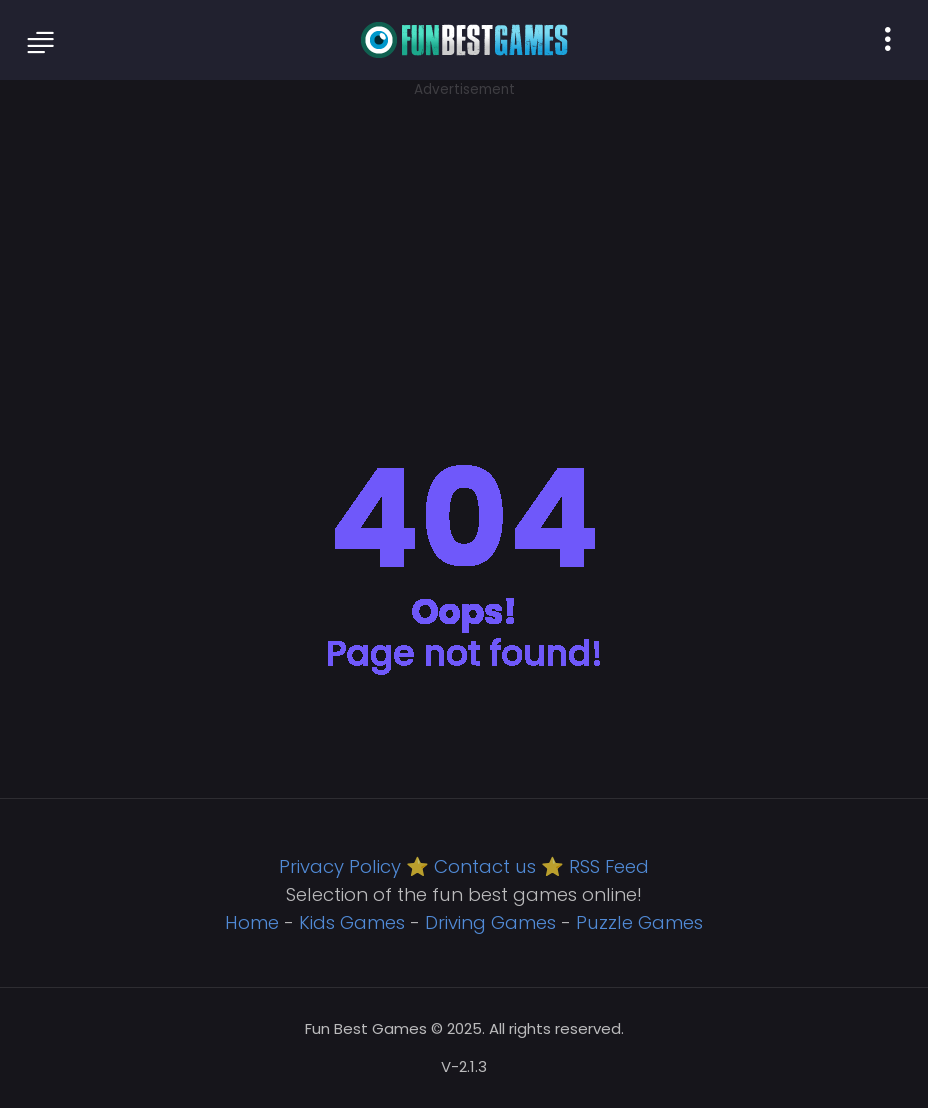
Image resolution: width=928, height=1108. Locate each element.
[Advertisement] (464, 240)
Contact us (485, 866)
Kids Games (352, 922)
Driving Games (490, 922)
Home (252, 922)
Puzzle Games (639, 922)
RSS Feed (609, 866)
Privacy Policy (340, 866)
